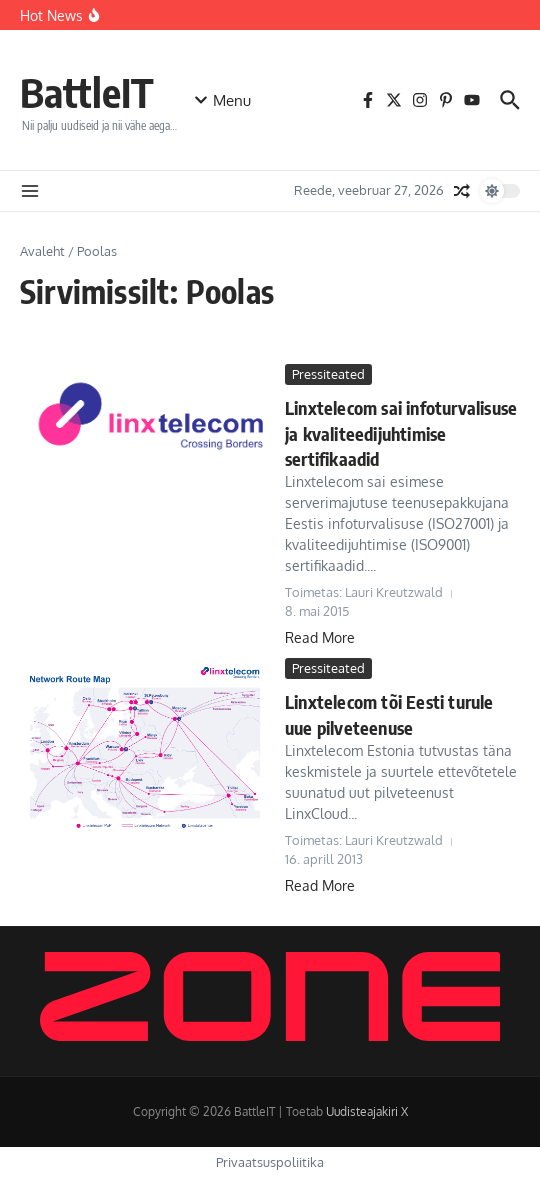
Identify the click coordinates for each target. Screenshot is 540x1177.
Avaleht (42, 251)
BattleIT (87, 92)
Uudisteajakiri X (367, 1111)
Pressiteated (328, 374)
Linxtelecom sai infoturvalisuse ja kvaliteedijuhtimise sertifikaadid (401, 432)
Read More (320, 637)
